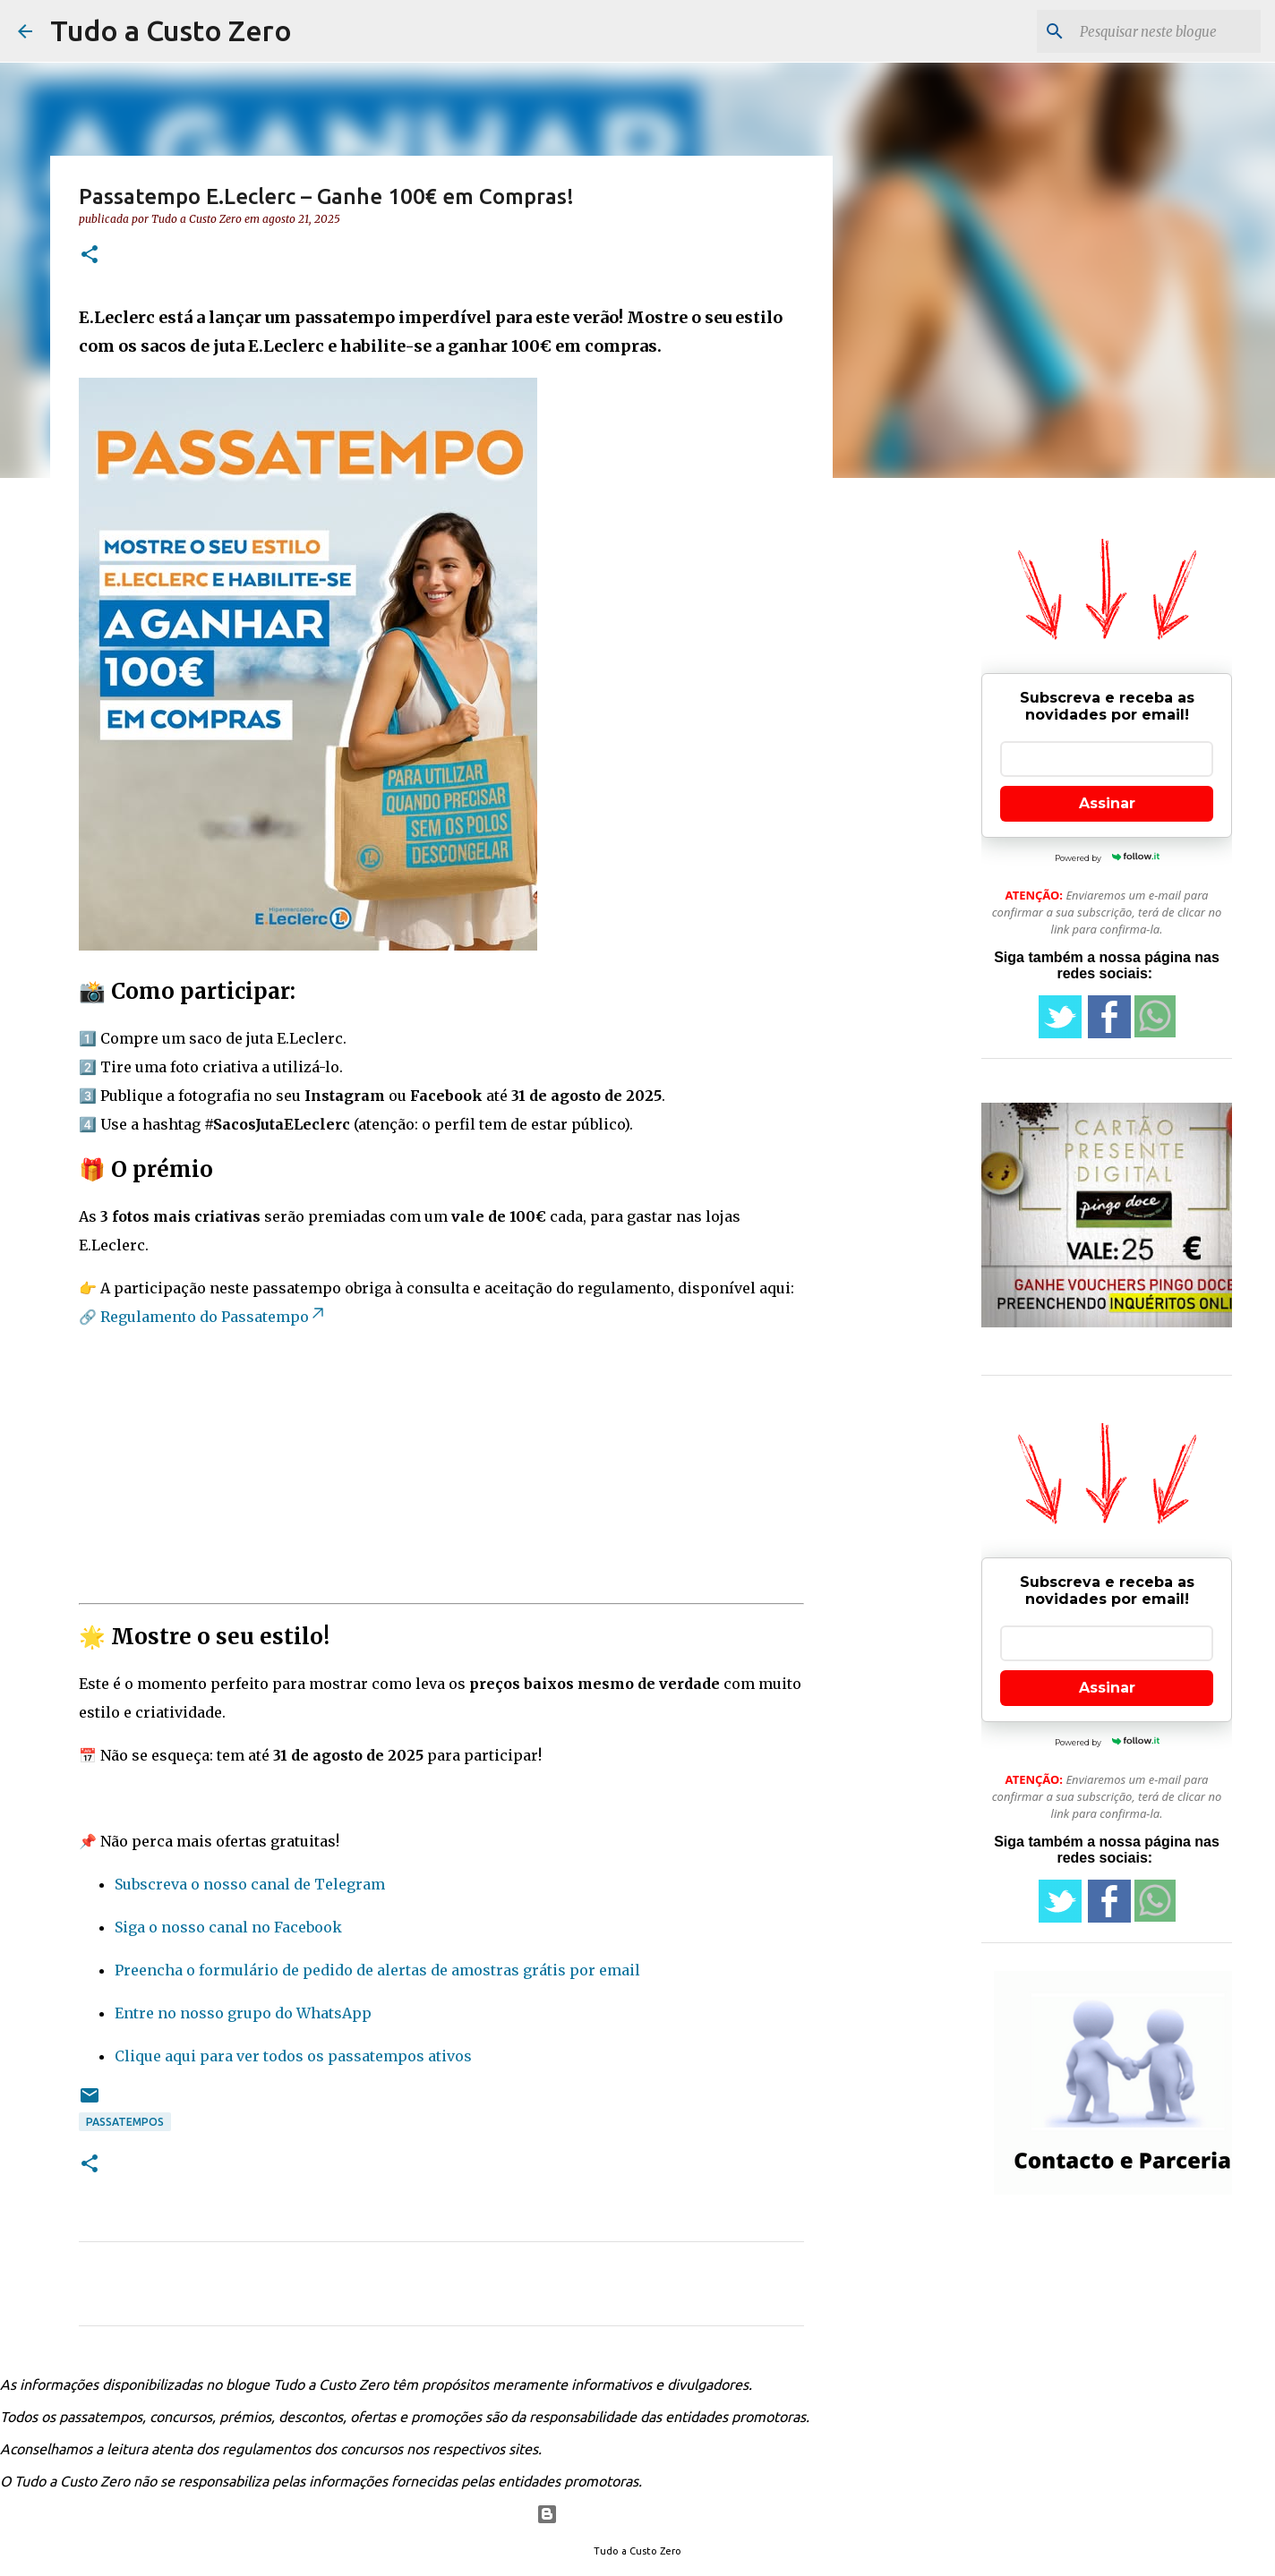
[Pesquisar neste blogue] (1167, 31)
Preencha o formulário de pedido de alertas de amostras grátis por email (377, 1970)
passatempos (125, 2122)
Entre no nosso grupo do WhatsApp (243, 2013)
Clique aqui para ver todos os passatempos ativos (293, 2056)
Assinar (1107, 803)
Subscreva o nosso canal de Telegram (250, 1884)
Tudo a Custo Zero (171, 30)
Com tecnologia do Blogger (638, 2514)
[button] (89, 255)
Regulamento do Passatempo (213, 1317)
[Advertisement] (441, 1470)
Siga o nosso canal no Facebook (228, 1927)
